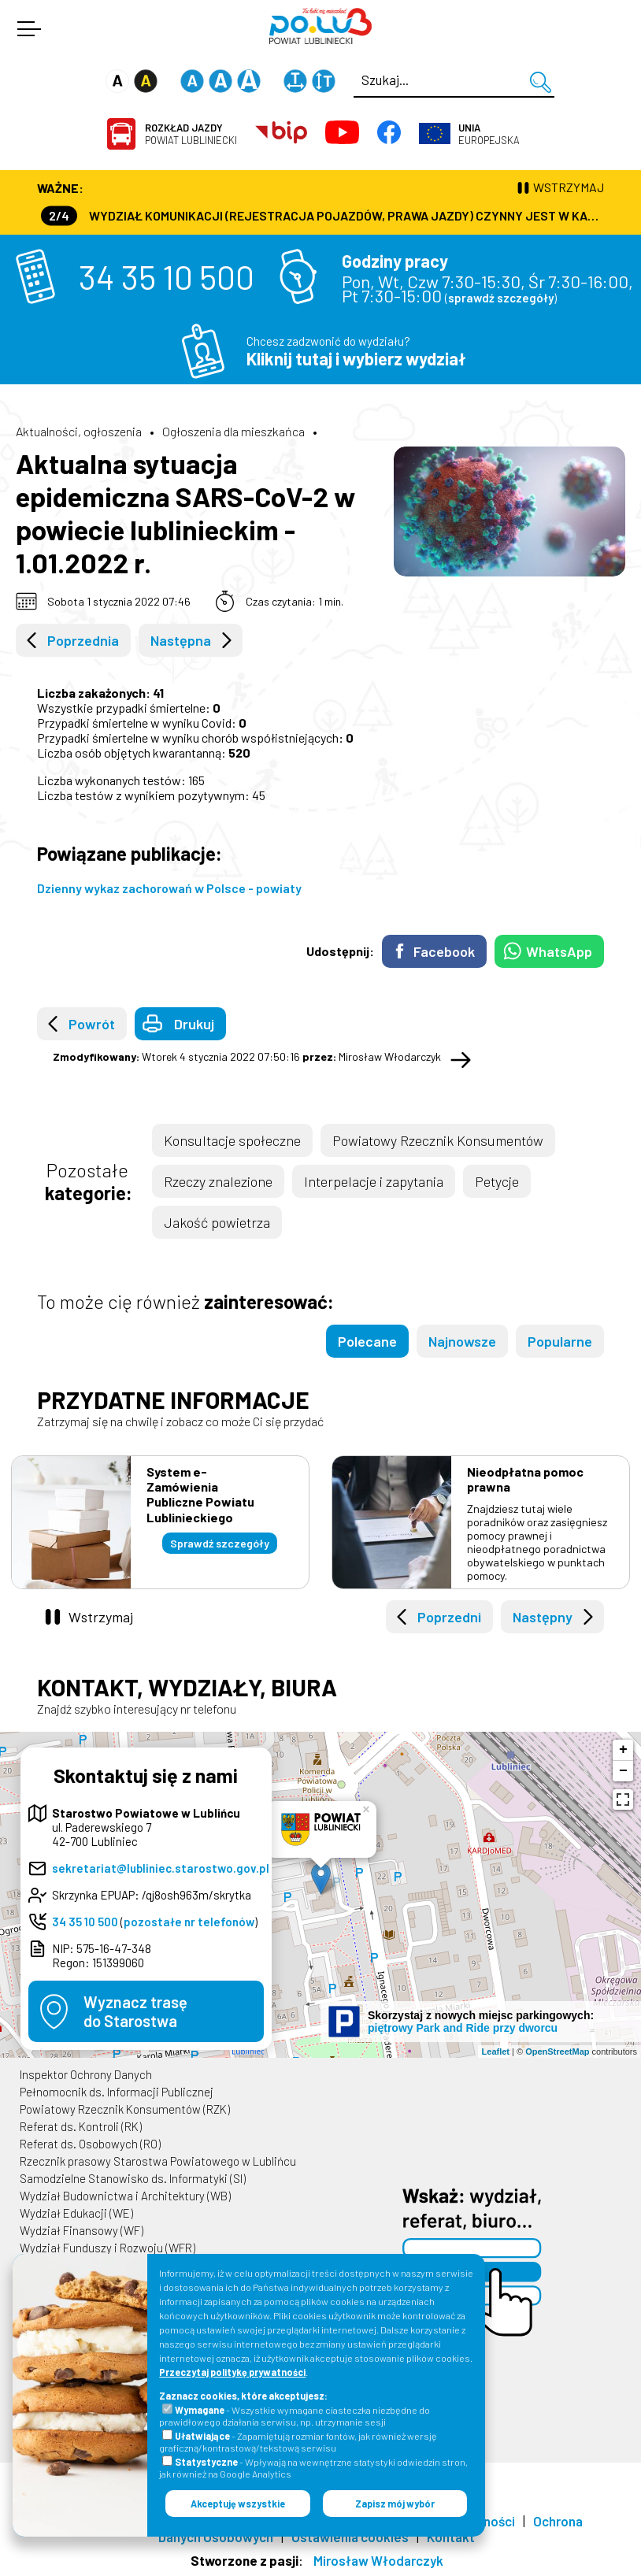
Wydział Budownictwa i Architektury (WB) (125, 2196)
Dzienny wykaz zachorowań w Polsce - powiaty (169, 887)
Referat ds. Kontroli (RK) (81, 2126)
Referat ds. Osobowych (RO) (90, 2144)
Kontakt (451, 2536)
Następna (180, 640)
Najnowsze (462, 1341)
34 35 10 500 (166, 276)
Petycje (497, 1181)
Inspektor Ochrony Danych (86, 2074)
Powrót (92, 1023)
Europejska (489, 133)
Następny (542, 1616)
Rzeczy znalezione (218, 1181)
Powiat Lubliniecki (191, 133)
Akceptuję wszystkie (238, 2503)
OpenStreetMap (557, 2051)
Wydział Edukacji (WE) (76, 2213)
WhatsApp (559, 951)
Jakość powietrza (217, 1222)
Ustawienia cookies (350, 2536)
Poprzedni (449, 1616)
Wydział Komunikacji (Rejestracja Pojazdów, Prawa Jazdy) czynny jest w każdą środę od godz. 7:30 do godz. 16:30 (322, 215)
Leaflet (495, 2051)
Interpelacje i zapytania (373, 1181)
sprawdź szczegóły (501, 298)
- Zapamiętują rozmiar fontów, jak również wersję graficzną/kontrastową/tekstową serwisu (298, 2441)
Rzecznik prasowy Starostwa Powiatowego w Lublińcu (158, 2161)
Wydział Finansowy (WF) (81, 2230)
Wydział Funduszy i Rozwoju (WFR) (107, 2248)
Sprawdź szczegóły (219, 1543)
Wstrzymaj (101, 1616)
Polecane (367, 1341)
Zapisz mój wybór (395, 2503)
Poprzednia (83, 640)
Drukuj (194, 1023)
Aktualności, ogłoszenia (79, 431)
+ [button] (623, 1749)
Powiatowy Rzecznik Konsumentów (437, 1140)
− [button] (623, 1771)
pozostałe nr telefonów (189, 1921)
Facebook (444, 951)
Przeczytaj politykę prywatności (232, 2372)
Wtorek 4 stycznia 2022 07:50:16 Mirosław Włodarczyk (247, 1056)
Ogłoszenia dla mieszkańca (233, 431)
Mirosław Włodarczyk (378, 2560)
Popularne (560, 1341)
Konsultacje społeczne (232, 1140)
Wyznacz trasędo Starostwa (135, 2011)
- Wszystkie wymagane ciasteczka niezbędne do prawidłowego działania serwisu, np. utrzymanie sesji (294, 2415)
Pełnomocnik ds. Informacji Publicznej (116, 2092)
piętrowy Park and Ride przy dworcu (463, 2028)
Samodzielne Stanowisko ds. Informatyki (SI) (133, 2178)
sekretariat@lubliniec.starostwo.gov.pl (160, 1868)
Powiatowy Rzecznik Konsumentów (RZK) (125, 2109)
